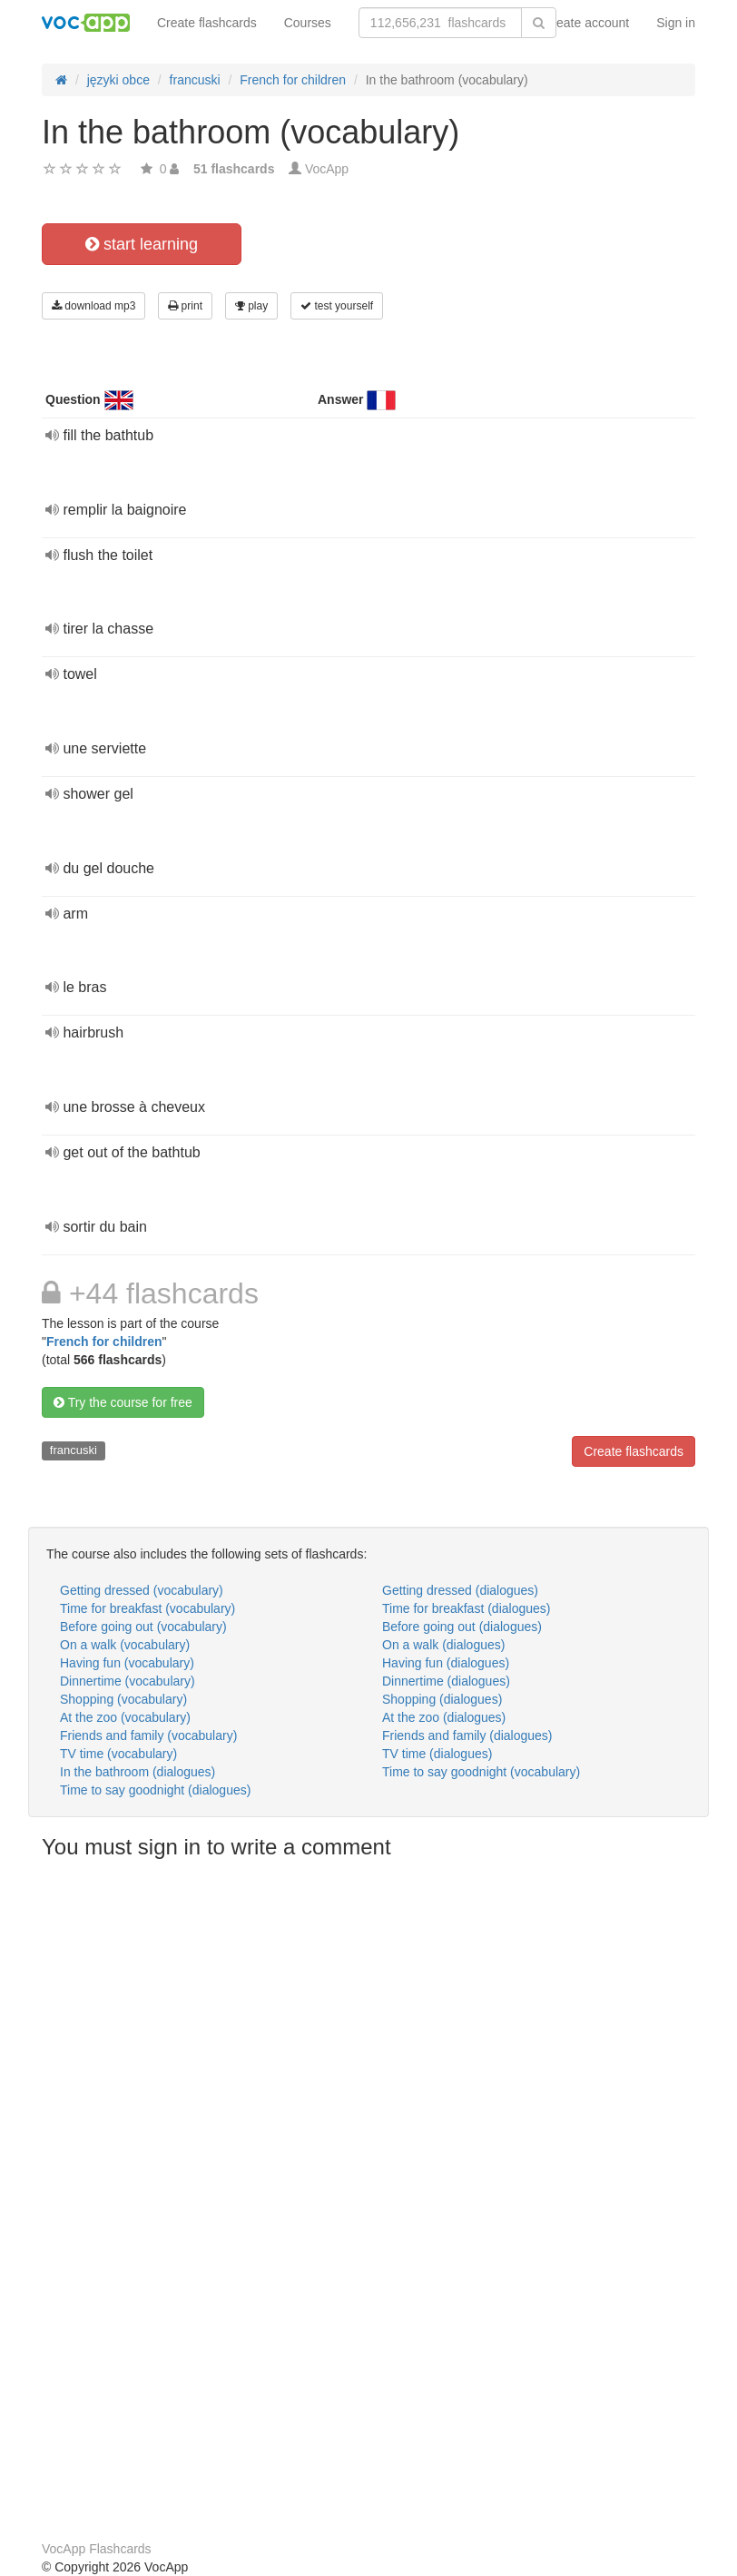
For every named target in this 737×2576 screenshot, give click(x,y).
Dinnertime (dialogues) (446, 1681)
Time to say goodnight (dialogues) (155, 1790)
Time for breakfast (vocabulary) (147, 1608)
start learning (141, 244)
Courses (307, 22)
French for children (104, 1341)
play (251, 306)
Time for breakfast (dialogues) (466, 1608)
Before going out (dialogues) (462, 1626)
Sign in (675, 22)
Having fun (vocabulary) (127, 1663)
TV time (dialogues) (437, 1753)
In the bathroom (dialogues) (137, 1772)
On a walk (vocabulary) (125, 1644)
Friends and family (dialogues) (467, 1735)
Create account (586, 22)
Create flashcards (207, 22)
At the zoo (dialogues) (444, 1717)
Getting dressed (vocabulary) (141, 1590)
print (185, 306)
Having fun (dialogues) (445, 1663)
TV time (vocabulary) (118, 1753)
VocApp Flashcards (97, 2549)
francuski (73, 1450)
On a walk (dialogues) (443, 1644)
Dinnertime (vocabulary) (127, 1681)
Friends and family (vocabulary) (148, 1735)
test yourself (336, 306)
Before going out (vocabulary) (143, 1626)
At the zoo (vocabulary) (125, 1717)
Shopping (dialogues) (442, 1699)
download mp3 (93, 306)
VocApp (327, 169)
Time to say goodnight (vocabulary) (481, 1772)
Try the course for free (123, 1402)
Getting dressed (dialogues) (460, 1590)
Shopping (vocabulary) (123, 1699)
